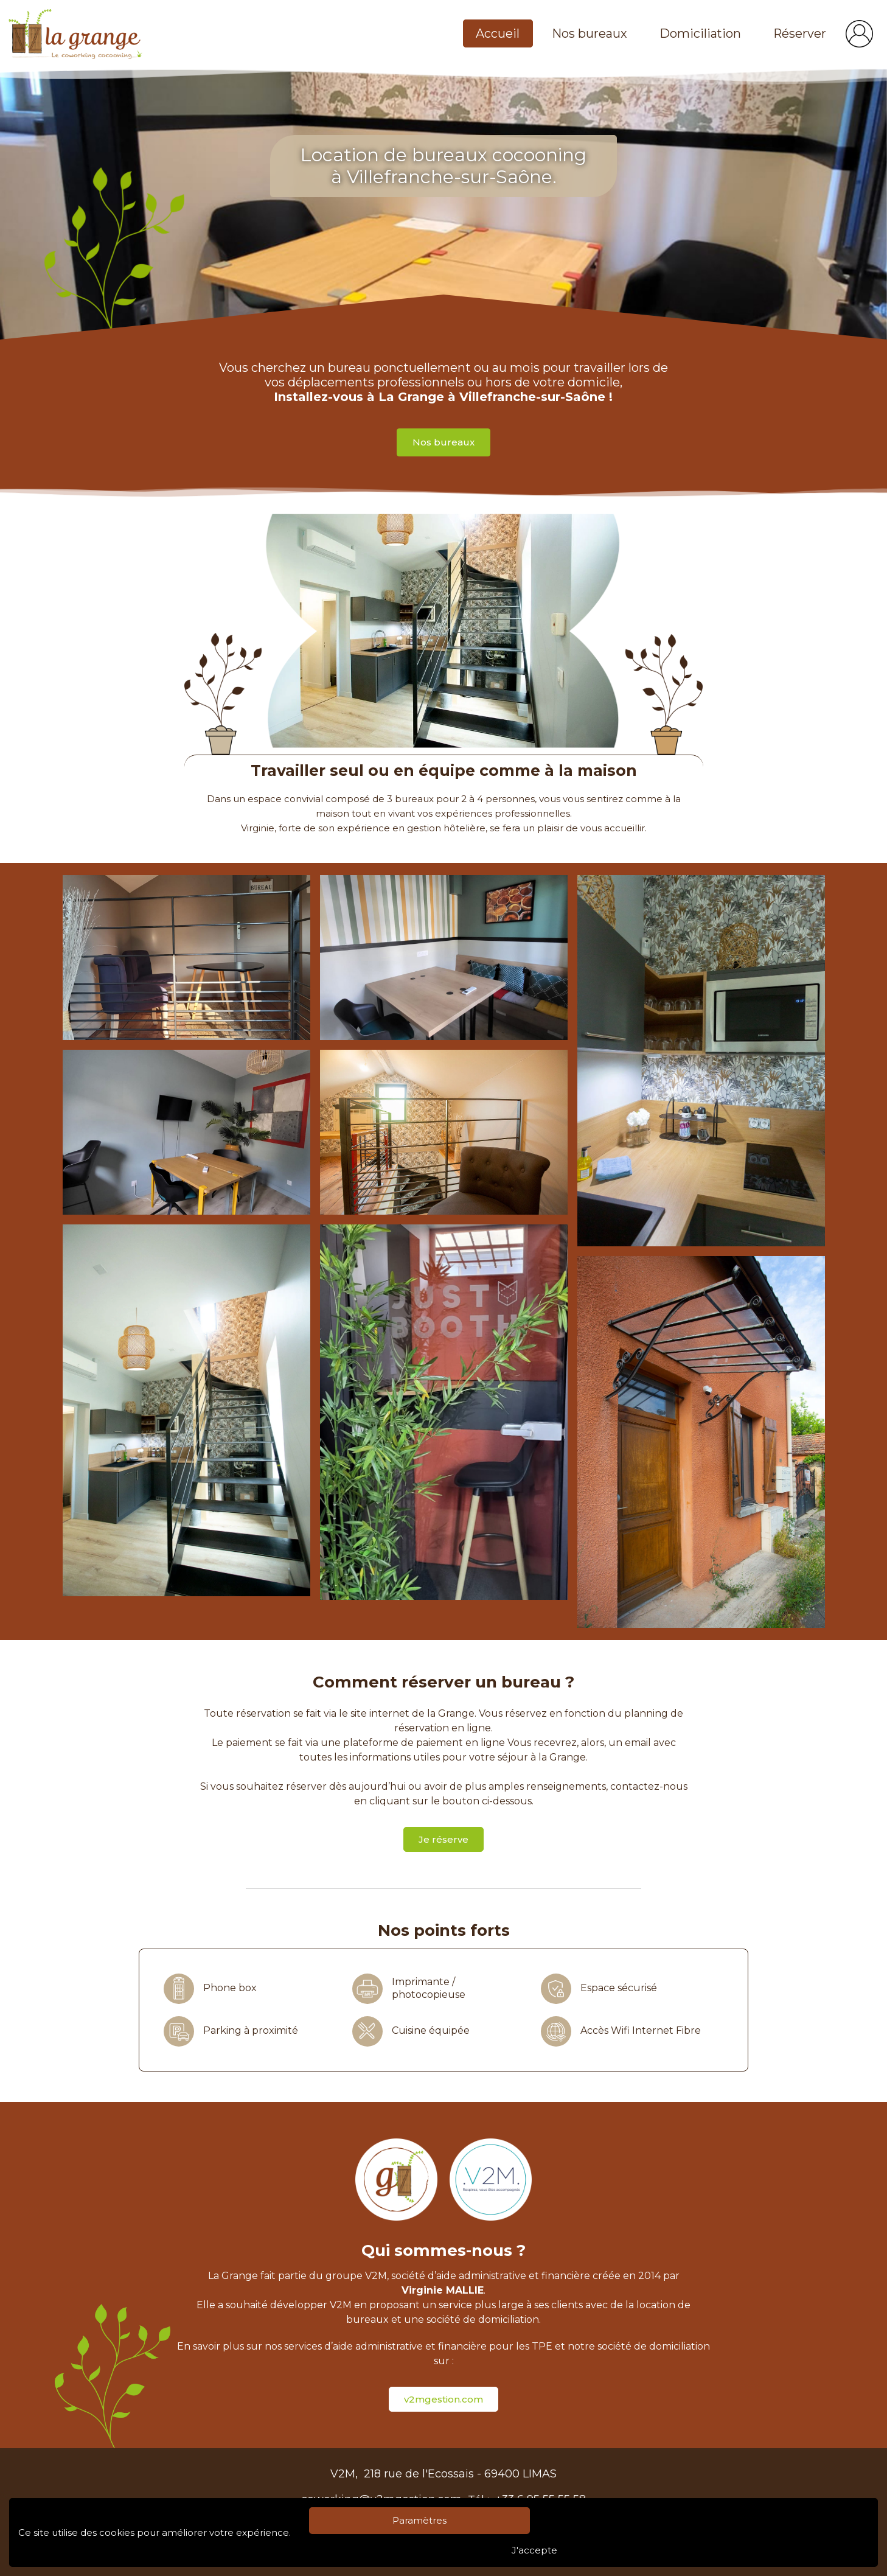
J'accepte (534, 2550)
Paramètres (419, 2520)
